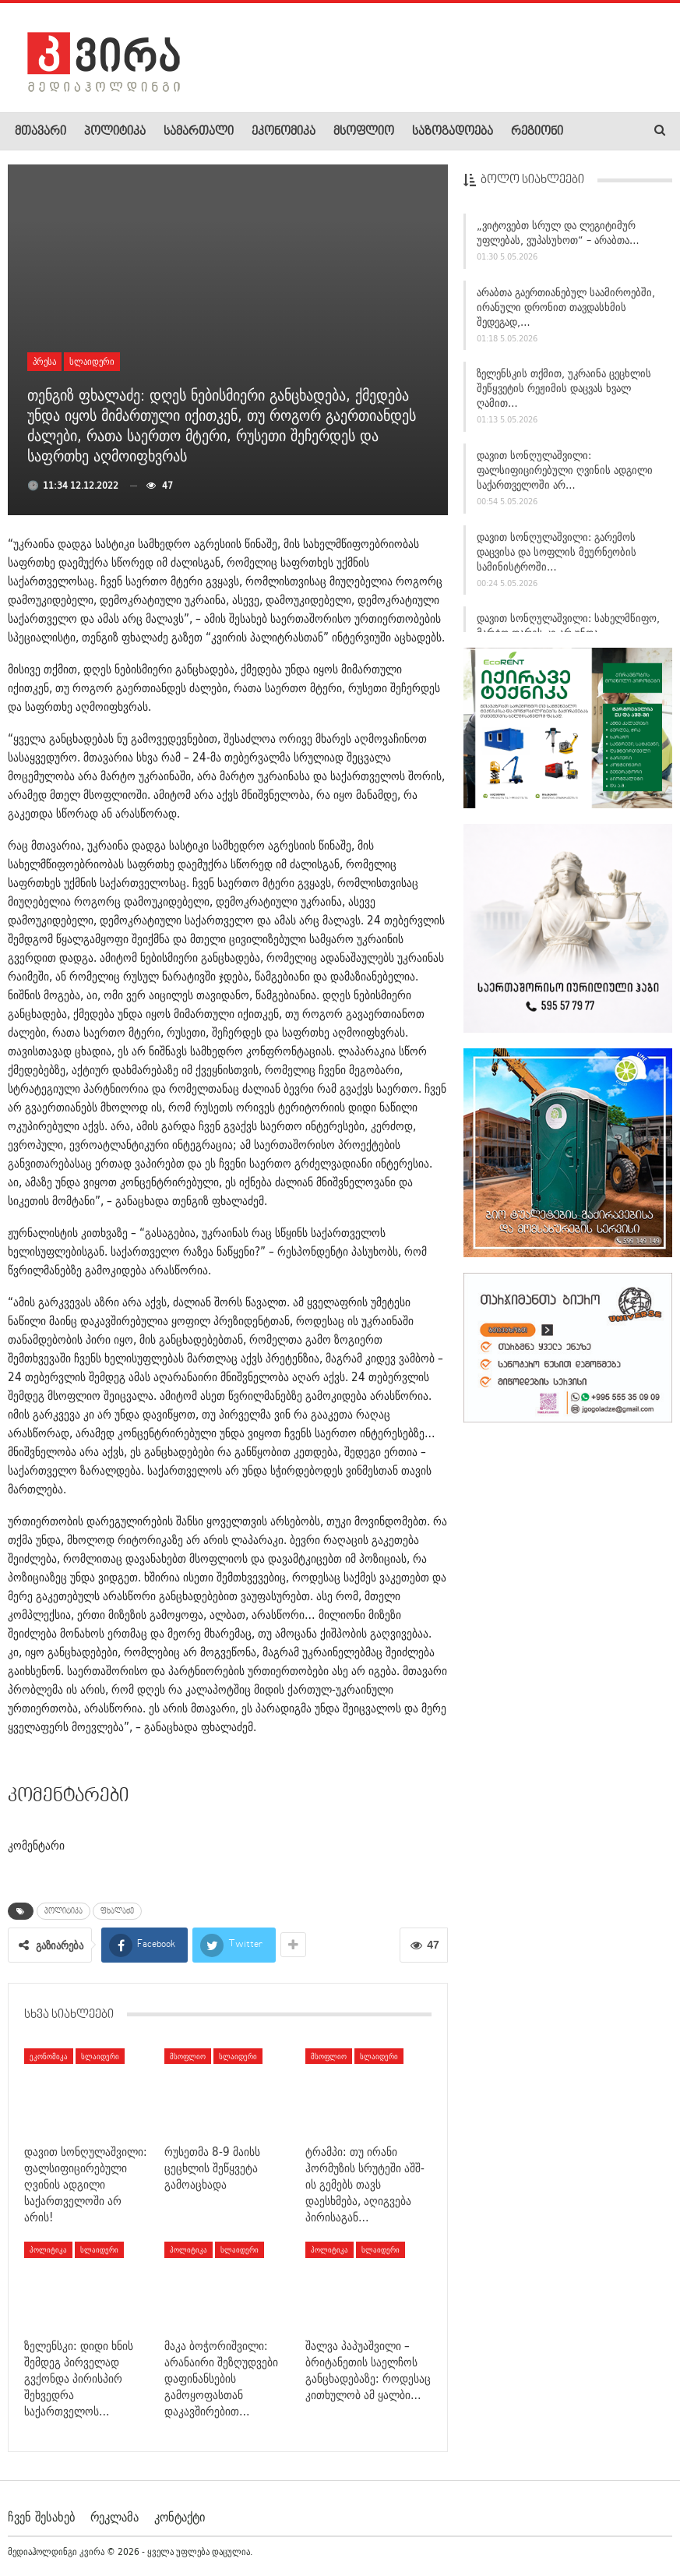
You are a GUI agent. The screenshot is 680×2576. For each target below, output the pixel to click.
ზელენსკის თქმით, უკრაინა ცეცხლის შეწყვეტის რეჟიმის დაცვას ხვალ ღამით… (564, 396)
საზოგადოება (452, 131)
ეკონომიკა (283, 131)
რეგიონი (537, 131)
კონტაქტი (179, 2517)
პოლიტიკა (115, 131)
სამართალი (199, 131)
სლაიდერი (92, 361)
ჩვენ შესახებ (41, 2517)
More (593, 131)
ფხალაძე (117, 1911)
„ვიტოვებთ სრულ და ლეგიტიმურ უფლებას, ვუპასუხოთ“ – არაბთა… (558, 240)
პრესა (44, 361)
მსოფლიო (363, 131)
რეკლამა (114, 2517)
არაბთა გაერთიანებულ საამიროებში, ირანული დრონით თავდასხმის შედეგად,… (566, 314)
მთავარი (40, 131)
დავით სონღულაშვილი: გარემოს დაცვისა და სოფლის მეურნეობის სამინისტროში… (556, 558)
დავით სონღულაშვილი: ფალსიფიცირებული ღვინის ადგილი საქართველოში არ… (565, 477)
